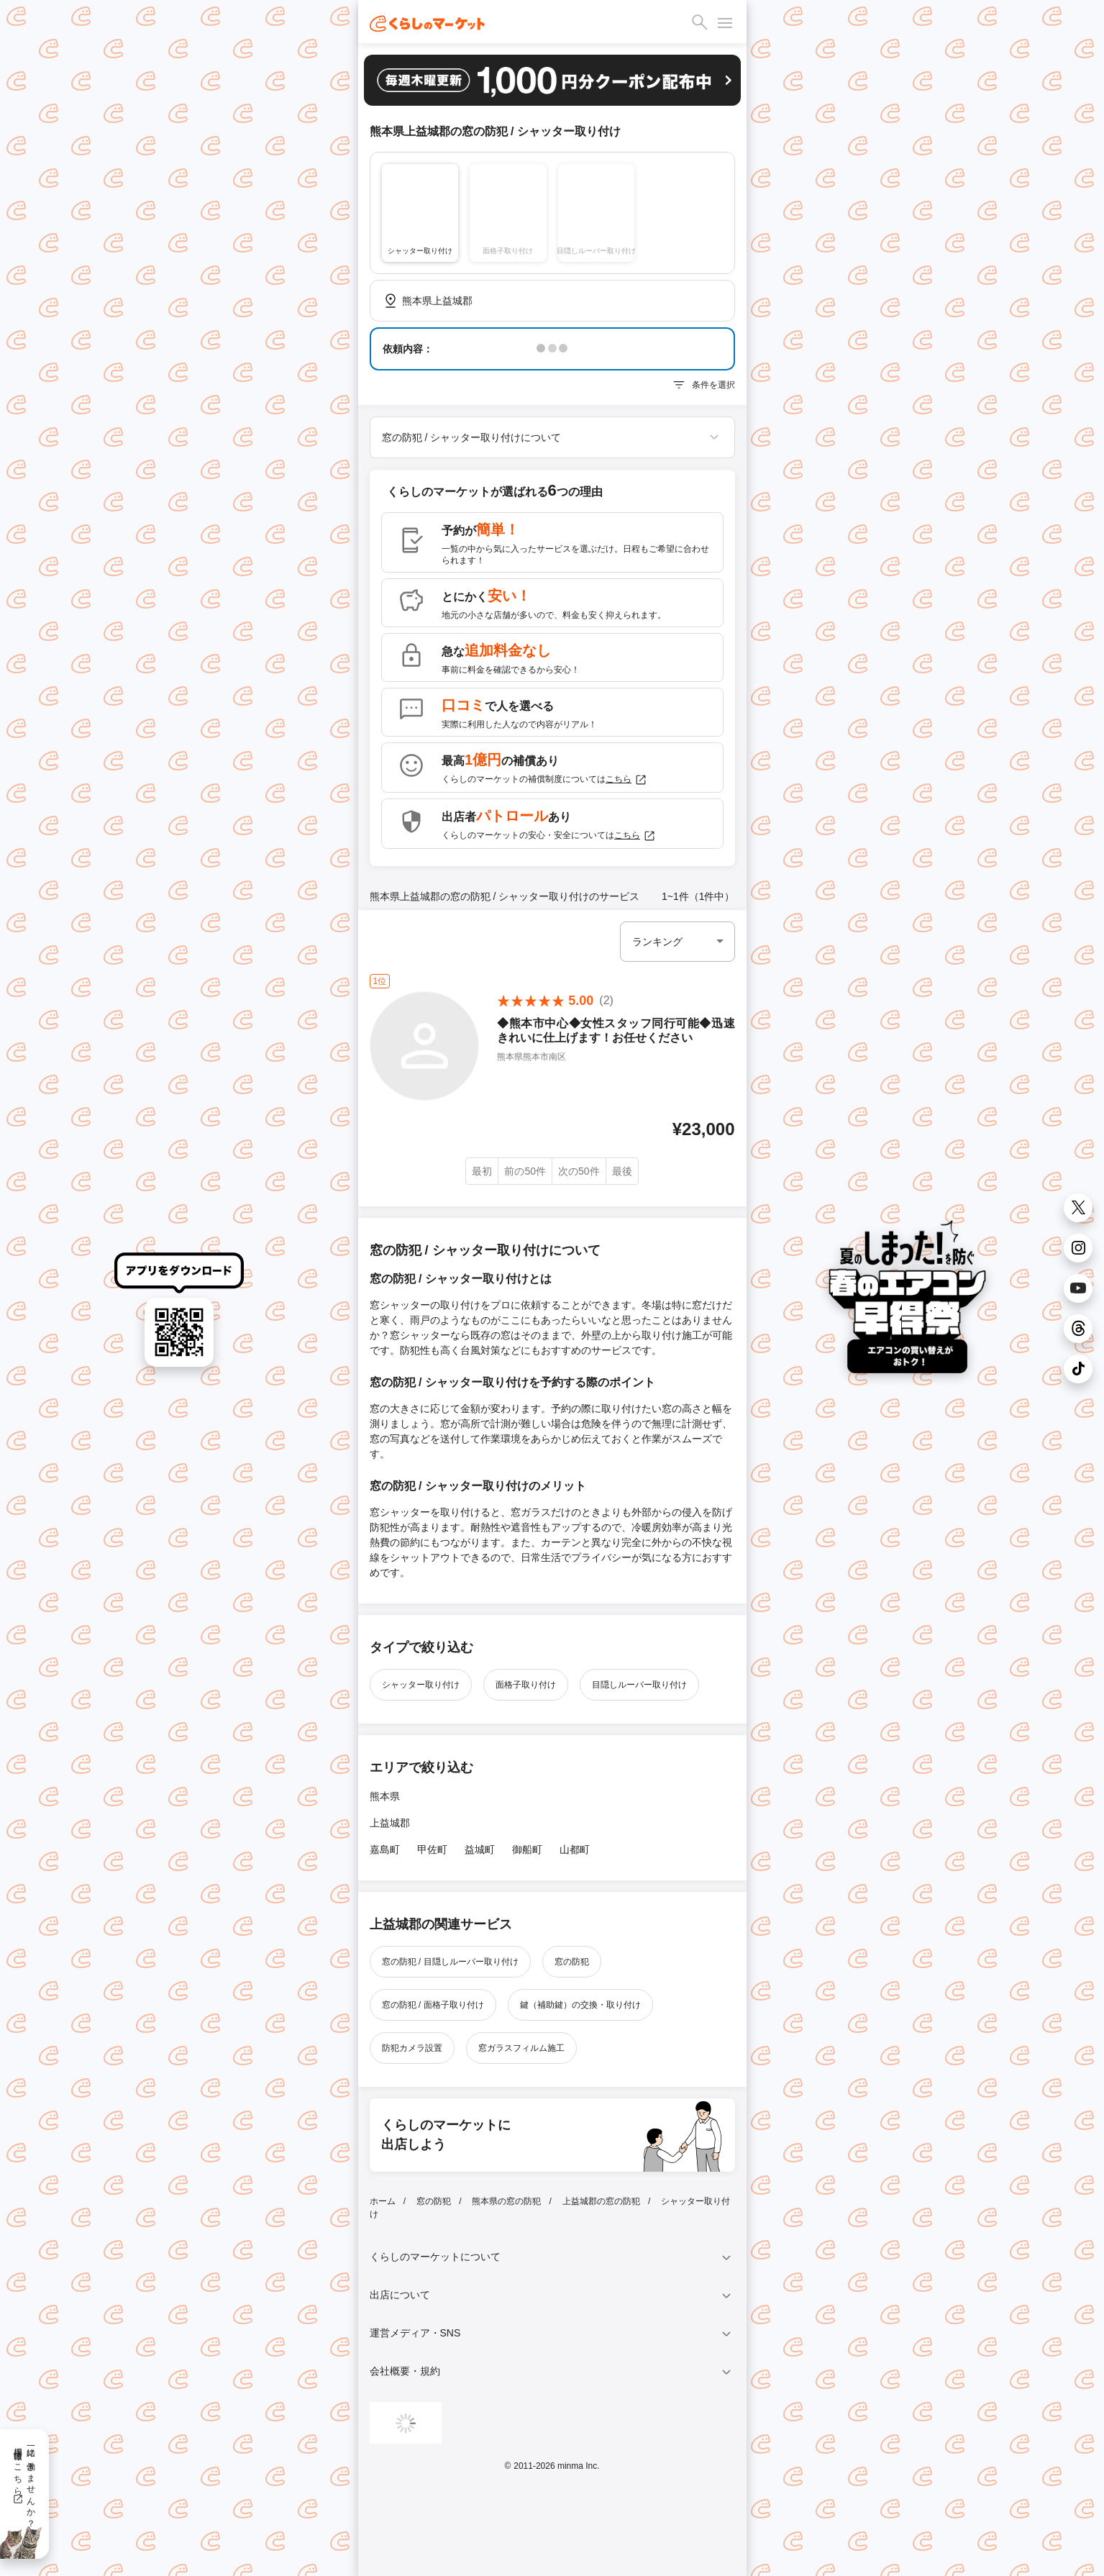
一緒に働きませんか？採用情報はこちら (24, 2482)
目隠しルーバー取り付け (639, 1685)
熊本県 (385, 1796)
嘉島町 (385, 1849)
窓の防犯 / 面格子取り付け (433, 2005)
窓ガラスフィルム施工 (521, 2048)
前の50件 (525, 1171)
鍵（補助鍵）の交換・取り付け (580, 2005)
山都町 (575, 1849)
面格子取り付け (526, 1685)
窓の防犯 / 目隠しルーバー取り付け (450, 1962)
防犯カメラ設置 (412, 2048)
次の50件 (579, 1171)
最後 (622, 1171)
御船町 (527, 1849)
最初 (482, 1171)
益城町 (480, 1849)
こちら (626, 779)
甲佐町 (432, 1849)
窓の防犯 (572, 1962)
